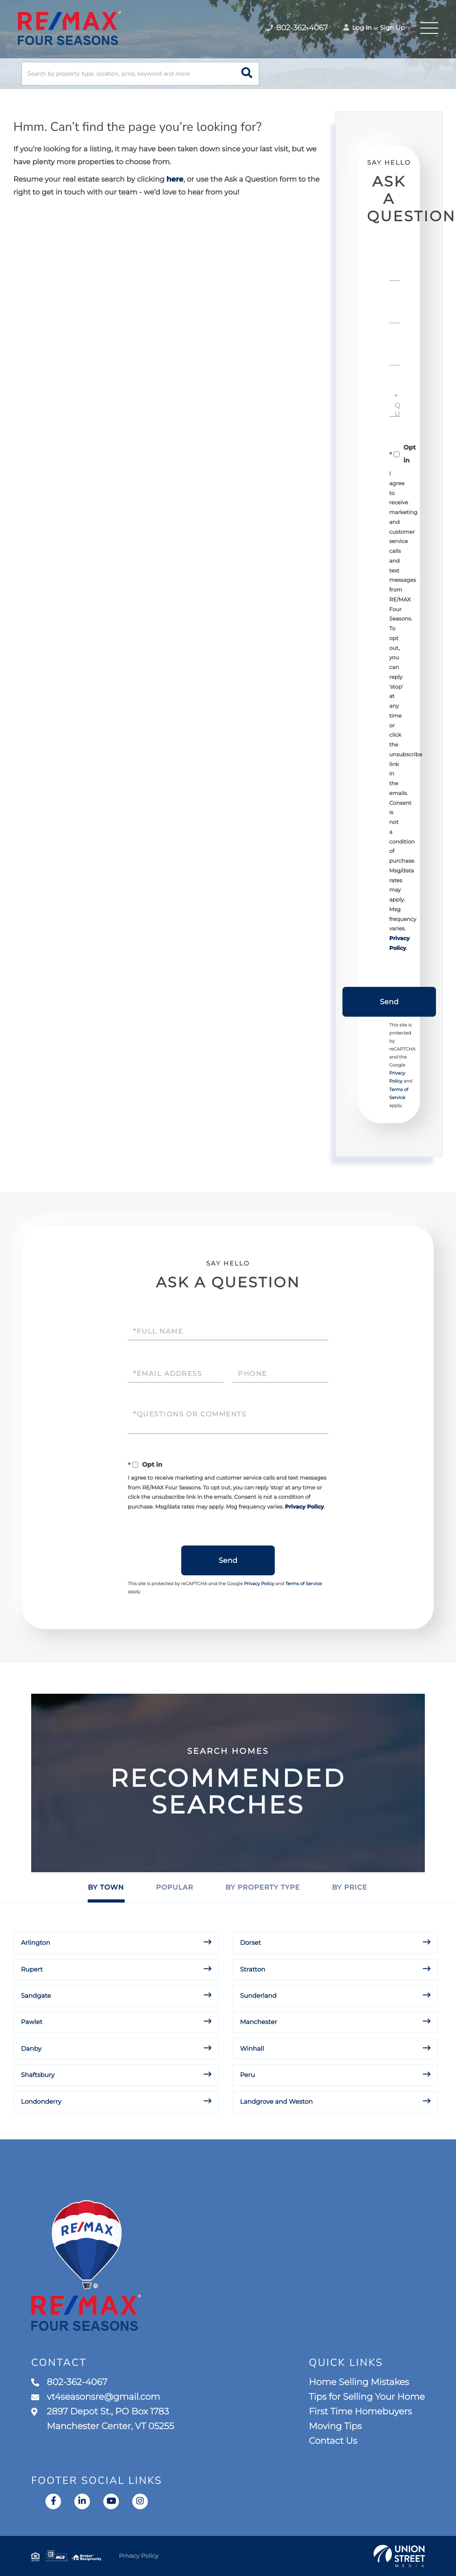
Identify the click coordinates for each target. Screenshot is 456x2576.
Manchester (258, 2022)
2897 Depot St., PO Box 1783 (102, 2419)
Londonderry (41, 2101)
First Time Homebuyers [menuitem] (360, 2411)
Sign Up (392, 28)
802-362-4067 (69, 2382)
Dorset (250, 1943)
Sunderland (258, 1996)
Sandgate (36, 1996)
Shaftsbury (38, 2075)
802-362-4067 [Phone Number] (297, 28)
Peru (247, 2075)
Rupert (32, 1969)
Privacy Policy (304, 1507)
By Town (106, 1887)
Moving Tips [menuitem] (335, 2426)
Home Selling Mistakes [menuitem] (359, 2382)
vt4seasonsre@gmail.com (95, 2397)
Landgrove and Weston (276, 2101)
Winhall (252, 2049)
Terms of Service (303, 1583)
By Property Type (262, 1887)
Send (389, 1002)
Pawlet (31, 2022)
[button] (247, 73)
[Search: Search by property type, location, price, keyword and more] (140, 73)
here (175, 179)
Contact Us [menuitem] (333, 2441)
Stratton (252, 1969)
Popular (174, 1887)
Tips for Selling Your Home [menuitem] (367, 2397)
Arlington (35, 1943)
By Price (349, 1887)
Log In (357, 28)
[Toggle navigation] (429, 28)
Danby (31, 2049)
